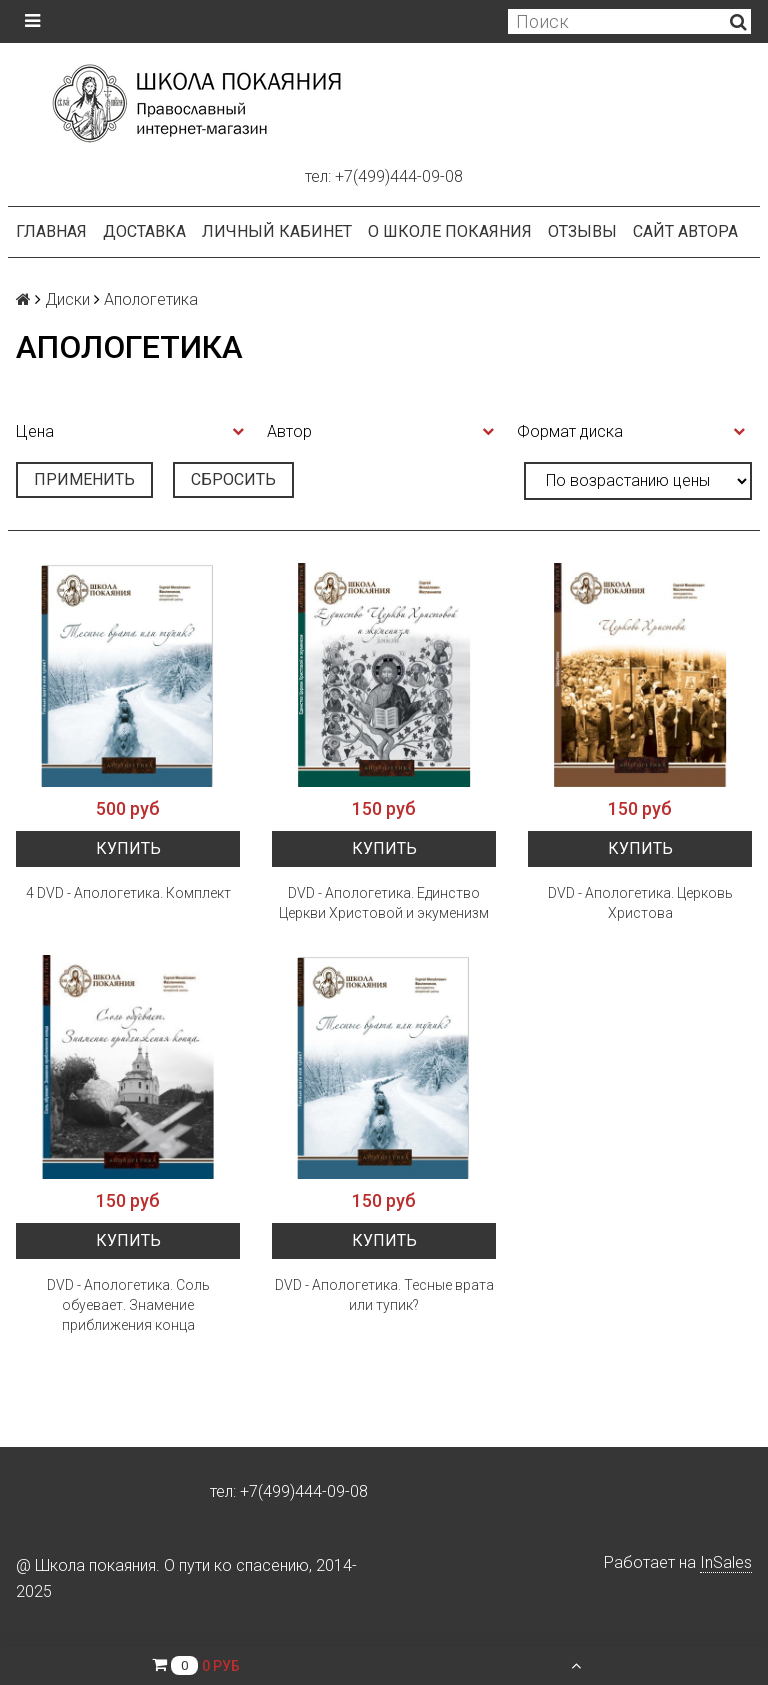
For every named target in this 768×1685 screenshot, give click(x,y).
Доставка (144, 231)
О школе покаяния (450, 231)
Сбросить (233, 479)
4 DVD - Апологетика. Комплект (128, 893)
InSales (726, 1562)
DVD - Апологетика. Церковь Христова (640, 903)
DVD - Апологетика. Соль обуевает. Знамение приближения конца (128, 1305)
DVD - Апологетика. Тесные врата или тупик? (384, 1295)
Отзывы (582, 231)
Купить (128, 848)
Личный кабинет (277, 231)
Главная (51, 231)
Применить (84, 479)
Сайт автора (685, 231)
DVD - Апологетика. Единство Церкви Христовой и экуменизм (384, 903)
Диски (67, 299)
